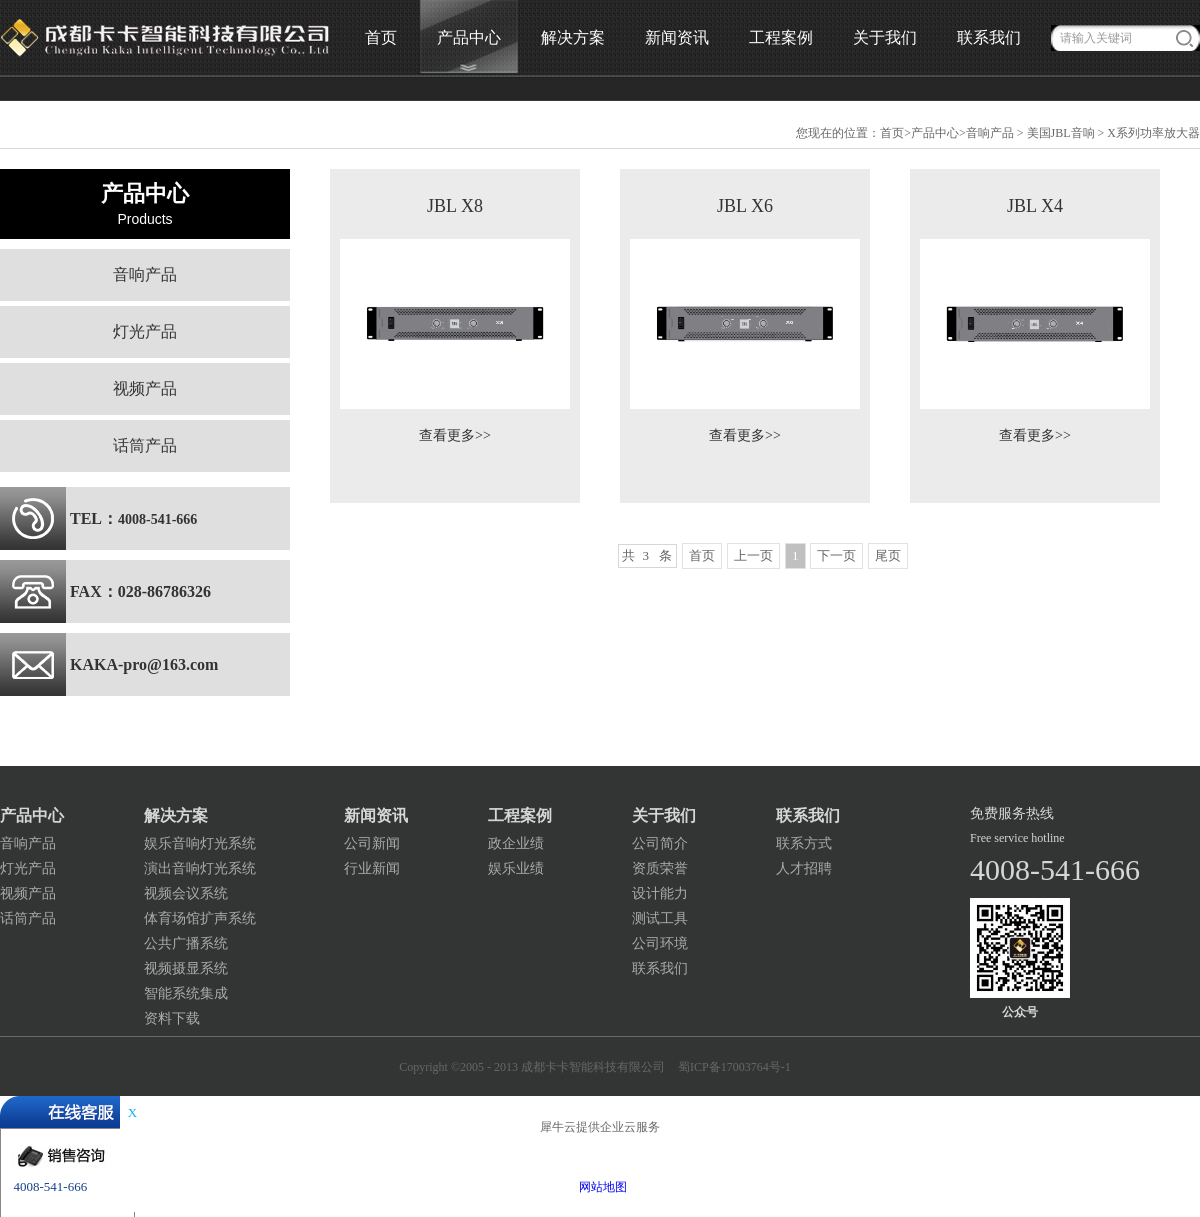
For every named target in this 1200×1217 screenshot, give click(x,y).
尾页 (888, 555)
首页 (381, 37)
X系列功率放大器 (1153, 133)
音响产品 (990, 133)
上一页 (753, 555)
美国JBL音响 (1061, 133)
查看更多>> (455, 435)
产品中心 (935, 133)
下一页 (836, 555)
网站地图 (600, 1187)
